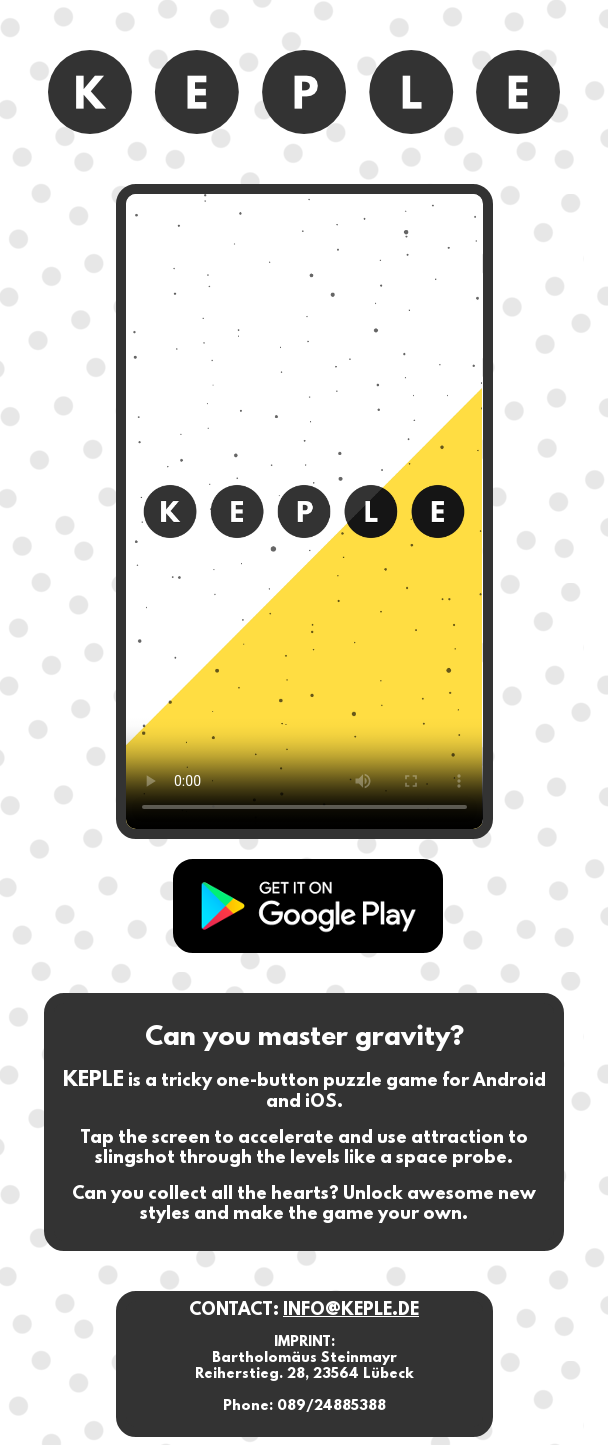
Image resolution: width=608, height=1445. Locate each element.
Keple (308, 906)
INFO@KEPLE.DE (351, 1311)
